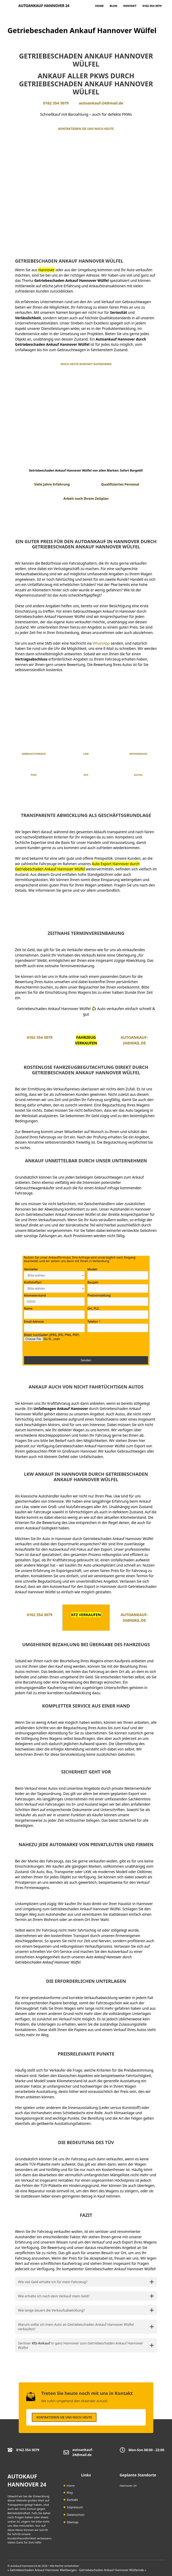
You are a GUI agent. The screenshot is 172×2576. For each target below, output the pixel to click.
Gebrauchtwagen (34, 753)
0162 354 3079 (152, 5)
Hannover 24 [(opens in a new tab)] (128, 2485)
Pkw (34, 775)
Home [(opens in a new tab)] (71, 2485)
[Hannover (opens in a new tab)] (46, 269)
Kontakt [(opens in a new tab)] (72, 2500)
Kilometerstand (35, 1295)
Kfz (86, 775)
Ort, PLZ (93, 1308)
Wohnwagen (138, 753)
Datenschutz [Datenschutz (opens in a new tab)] (76, 2515)
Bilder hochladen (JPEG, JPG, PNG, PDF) (51, 1335)
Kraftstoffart (33, 1282)
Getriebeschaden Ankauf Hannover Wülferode (111, 2570)
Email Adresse (34, 1321)
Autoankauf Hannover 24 (43, 5)
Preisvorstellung (99, 1295)
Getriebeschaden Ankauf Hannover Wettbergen (43, 2570)
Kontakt (129, 5)
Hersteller (31, 1269)
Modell (92, 1269)
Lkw (86, 753)
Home (99, 5)
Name (28, 1308)
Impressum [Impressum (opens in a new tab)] (75, 2507)
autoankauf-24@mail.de (101, 103)
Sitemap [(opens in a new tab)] (73, 2522)
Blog (113, 5)
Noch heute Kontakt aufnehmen (86, 364)
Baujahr (93, 1282)
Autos (138, 775)
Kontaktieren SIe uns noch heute (86, 129)
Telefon (93, 1321)
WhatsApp (101, 643)
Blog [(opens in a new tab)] (70, 2492)
